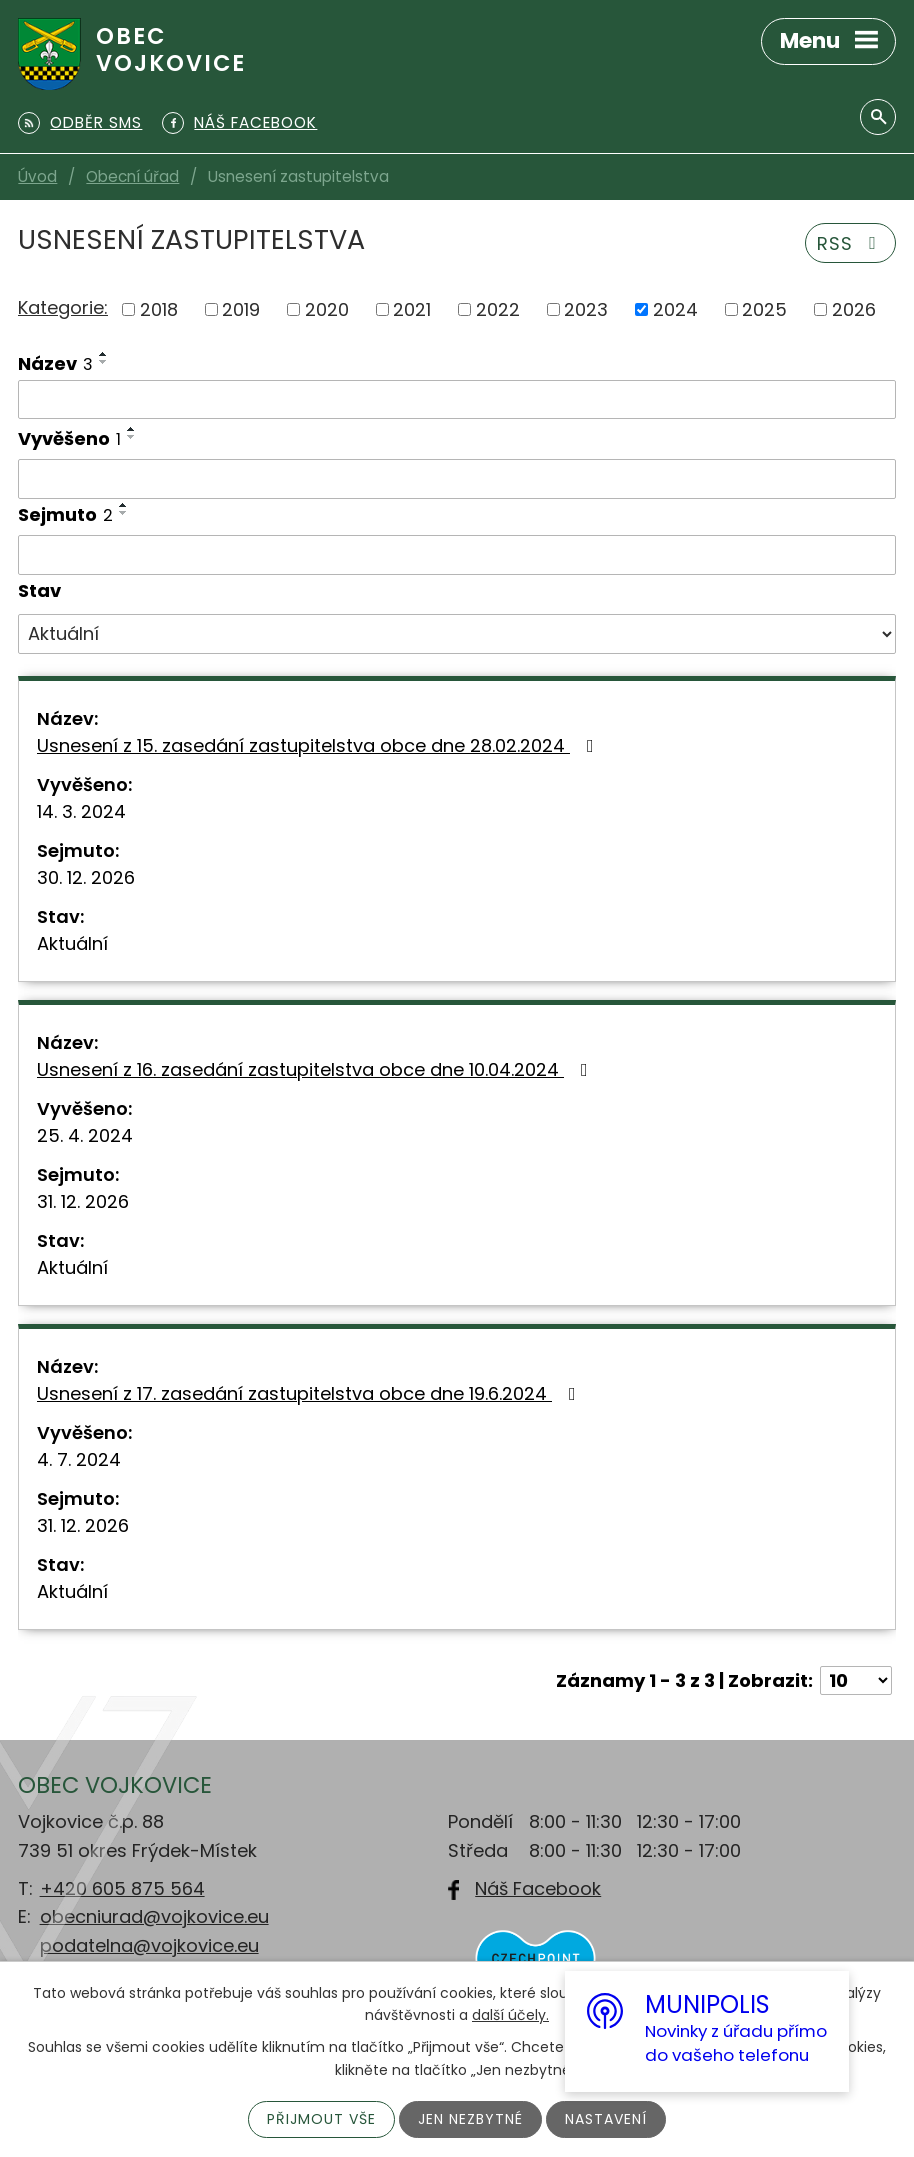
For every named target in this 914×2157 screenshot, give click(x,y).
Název (55, 363)
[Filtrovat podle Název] (457, 400)
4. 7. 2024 (79, 1459)
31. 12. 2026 (83, 1201)
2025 (764, 309)
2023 (586, 309)
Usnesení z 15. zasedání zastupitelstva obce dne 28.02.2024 (319, 745)
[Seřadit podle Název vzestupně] (104, 354)
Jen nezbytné (470, 2119)
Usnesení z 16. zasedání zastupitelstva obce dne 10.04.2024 (316, 1069)
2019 (241, 309)
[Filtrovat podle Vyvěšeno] (457, 479)
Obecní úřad (132, 176)
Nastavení (606, 2119)
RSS (851, 243)
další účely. (510, 2015)
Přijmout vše (321, 2119)
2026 (854, 309)
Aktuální (72, 943)
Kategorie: (63, 307)
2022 (498, 309)
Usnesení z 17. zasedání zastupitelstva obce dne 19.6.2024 (310, 1393)
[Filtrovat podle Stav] (457, 634)
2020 (327, 309)
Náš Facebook (538, 1888)
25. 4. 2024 (85, 1135)
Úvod (37, 176)
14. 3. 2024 (81, 811)
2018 (159, 309)
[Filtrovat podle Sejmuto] (457, 555)
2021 (412, 309)
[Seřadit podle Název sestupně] (104, 362)
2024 (675, 309)
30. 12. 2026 (86, 877)
